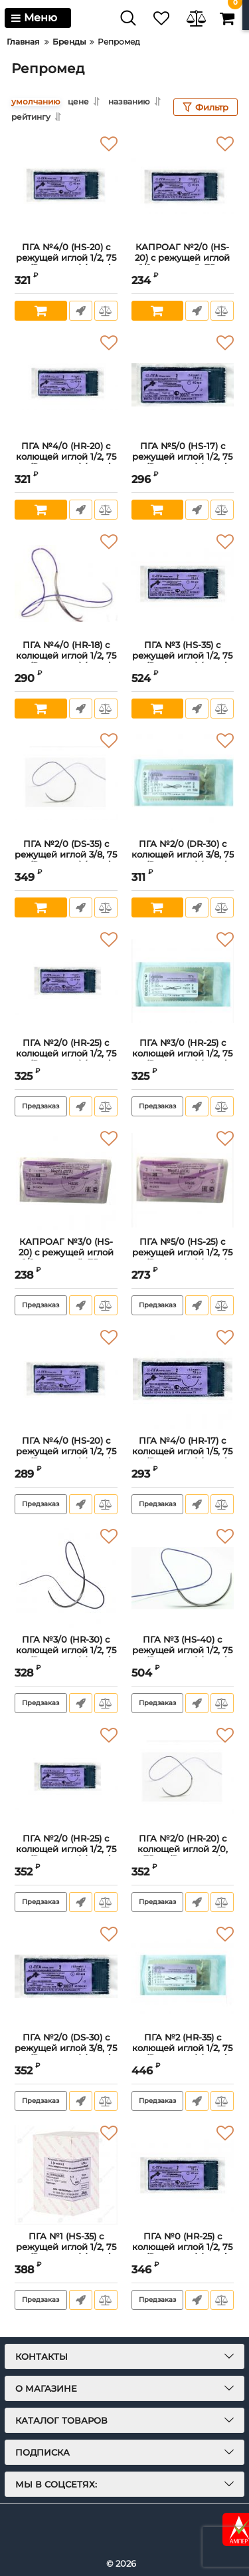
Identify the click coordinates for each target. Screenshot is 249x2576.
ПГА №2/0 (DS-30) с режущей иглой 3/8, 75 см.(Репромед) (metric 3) (66, 2053)
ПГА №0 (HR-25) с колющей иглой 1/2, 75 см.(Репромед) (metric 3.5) (182, 2252)
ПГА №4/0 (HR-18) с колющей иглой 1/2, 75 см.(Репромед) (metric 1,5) (66, 660)
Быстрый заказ (80, 311)
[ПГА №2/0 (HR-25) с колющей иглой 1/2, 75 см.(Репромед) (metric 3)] (66, 1777)
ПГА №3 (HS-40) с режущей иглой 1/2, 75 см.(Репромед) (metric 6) (182, 1655)
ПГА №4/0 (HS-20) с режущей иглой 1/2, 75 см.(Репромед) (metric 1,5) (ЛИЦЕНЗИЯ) (66, 1456)
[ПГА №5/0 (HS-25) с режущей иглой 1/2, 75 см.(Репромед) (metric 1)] (182, 1180)
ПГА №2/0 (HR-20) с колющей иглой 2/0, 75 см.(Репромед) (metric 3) (182, 1854)
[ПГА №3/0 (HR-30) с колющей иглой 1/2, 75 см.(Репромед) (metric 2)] (66, 1578)
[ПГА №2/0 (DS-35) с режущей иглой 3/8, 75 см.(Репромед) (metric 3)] (66, 782)
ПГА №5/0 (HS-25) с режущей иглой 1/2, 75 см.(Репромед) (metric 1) (182, 1257)
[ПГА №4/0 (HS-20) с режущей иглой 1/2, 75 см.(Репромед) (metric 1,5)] (66, 186)
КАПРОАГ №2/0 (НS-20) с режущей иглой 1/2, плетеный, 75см (182, 257)
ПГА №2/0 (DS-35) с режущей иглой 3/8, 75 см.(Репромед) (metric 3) (66, 859)
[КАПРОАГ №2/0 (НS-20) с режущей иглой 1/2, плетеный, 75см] (182, 186)
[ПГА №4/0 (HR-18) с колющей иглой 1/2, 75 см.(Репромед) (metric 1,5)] (66, 583)
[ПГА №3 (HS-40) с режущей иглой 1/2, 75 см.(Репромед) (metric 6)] (182, 1578)
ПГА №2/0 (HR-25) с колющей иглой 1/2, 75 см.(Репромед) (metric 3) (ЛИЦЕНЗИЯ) (66, 1058)
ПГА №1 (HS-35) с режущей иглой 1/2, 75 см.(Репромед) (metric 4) (66, 2252)
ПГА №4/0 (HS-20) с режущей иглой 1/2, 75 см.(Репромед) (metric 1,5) (66, 262)
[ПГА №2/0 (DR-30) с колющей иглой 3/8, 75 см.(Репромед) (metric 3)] (182, 782)
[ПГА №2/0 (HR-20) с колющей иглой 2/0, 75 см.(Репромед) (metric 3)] (182, 1777)
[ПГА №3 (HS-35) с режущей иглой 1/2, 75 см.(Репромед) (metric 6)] (182, 583)
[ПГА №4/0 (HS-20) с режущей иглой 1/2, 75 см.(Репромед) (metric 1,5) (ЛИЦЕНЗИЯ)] (66, 1379)
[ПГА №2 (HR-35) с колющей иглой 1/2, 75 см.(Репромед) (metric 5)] (182, 1976)
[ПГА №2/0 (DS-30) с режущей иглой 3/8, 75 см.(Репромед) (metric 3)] (66, 1976)
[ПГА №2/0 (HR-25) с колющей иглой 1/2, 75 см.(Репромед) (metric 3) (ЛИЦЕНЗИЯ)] (66, 981)
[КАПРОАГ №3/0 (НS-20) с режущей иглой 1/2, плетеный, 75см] (66, 1180)
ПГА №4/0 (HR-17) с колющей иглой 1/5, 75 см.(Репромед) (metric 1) (182, 1456)
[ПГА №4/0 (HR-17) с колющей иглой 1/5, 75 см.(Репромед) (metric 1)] (182, 1379)
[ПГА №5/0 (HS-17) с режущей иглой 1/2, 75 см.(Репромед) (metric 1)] (182, 384)
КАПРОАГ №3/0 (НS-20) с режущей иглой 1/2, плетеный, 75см (66, 1252)
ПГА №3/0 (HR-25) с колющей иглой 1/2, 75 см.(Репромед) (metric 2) (182, 1058)
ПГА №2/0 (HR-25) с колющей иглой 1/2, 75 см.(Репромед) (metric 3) (66, 1854)
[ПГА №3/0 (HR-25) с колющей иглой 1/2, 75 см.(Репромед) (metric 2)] (182, 981)
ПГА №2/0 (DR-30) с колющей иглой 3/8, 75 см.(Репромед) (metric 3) (182, 859)
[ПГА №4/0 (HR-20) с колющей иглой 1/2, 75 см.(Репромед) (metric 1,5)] (66, 384)
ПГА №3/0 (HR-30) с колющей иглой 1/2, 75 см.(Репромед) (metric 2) (66, 1655)
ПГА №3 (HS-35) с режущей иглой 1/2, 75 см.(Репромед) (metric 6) (182, 660)
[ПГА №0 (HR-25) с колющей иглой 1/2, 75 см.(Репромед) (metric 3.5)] (182, 2175)
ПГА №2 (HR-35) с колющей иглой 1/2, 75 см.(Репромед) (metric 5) (182, 2053)
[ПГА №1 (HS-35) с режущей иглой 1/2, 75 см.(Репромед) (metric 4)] (66, 2175)
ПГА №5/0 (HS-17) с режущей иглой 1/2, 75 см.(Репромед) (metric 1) (182, 461)
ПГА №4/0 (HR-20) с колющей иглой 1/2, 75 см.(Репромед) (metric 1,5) (66, 461)
